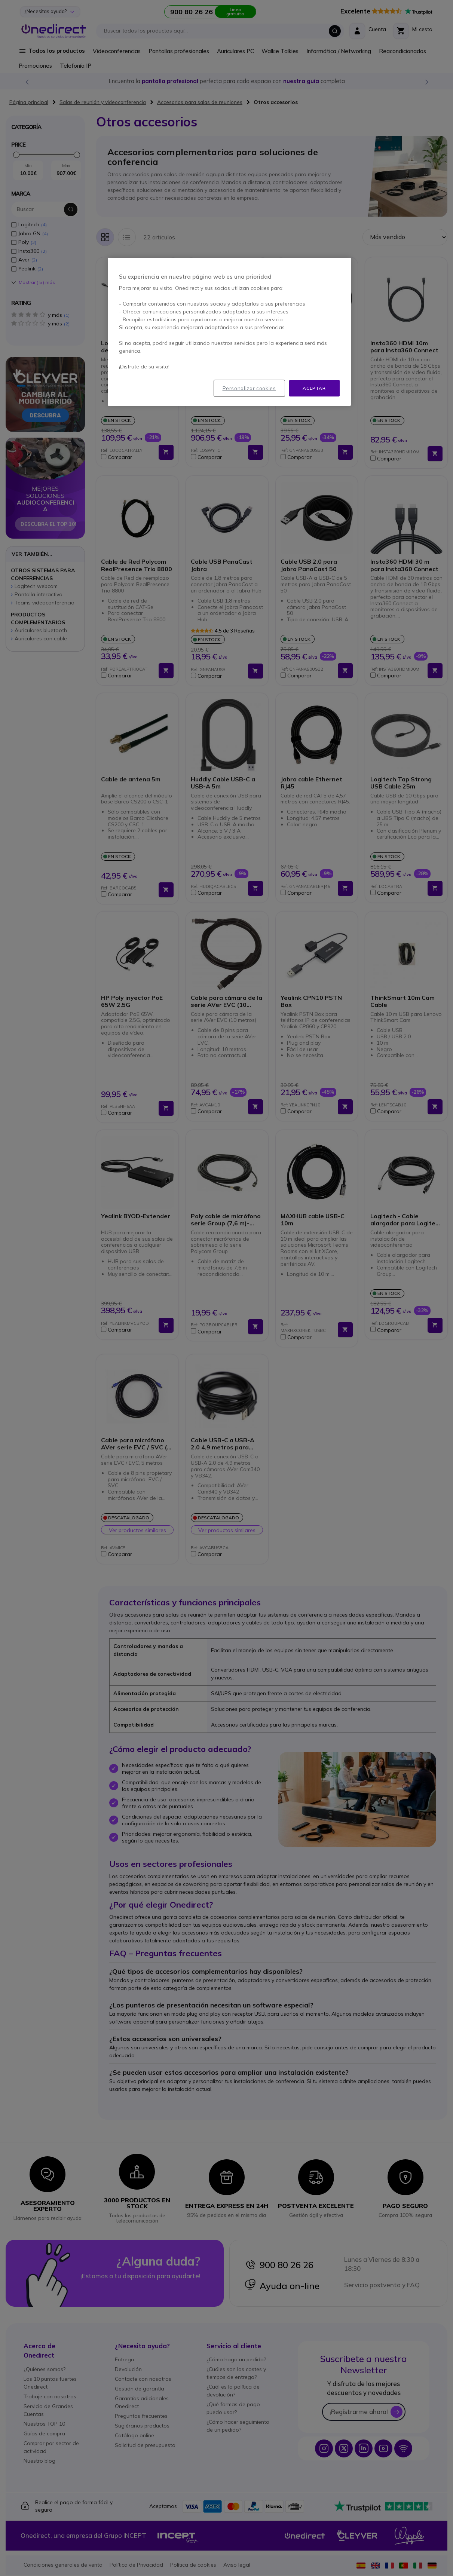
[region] (229, 332)
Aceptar (314, 388)
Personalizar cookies (249, 388)
